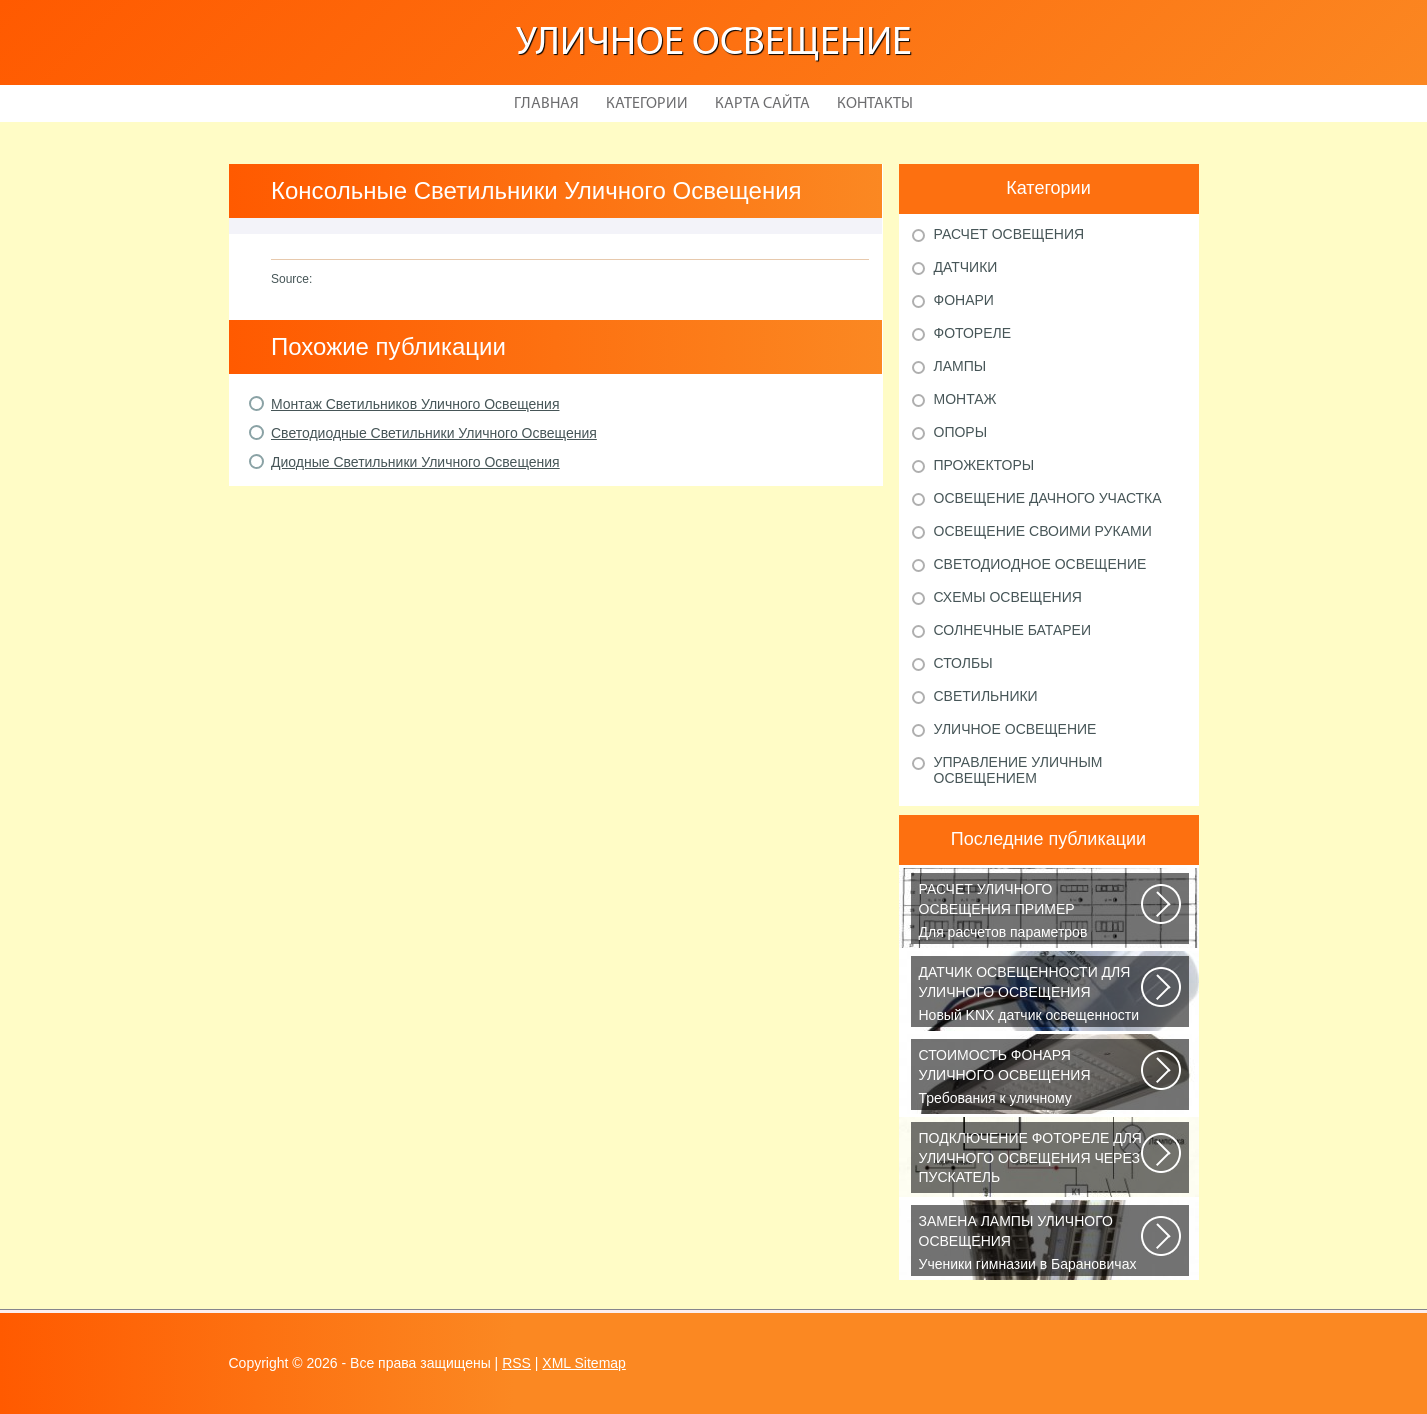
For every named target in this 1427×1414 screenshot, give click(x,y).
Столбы (963, 663)
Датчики (966, 267)
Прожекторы (984, 465)
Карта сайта (762, 104)
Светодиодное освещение (1040, 564)
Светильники (986, 696)
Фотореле (973, 333)
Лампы (960, 366)
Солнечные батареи (1013, 630)
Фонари (964, 300)
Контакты (875, 104)
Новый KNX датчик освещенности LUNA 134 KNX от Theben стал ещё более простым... (1031, 995)
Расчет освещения (1009, 234)
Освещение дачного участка (1048, 498)
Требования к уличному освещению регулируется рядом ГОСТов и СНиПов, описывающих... (1031, 1078)
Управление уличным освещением (1018, 770)
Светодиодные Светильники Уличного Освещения (434, 433)
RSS (516, 1363)
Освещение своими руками (1043, 531)
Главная (546, 104)
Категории (647, 104)
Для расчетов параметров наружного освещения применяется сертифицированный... (1031, 912)
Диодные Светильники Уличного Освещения (415, 462)
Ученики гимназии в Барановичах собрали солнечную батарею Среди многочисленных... (1031, 1244)
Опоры (961, 432)
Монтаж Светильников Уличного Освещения (415, 404)
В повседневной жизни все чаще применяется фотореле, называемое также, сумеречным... (1031, 1161)
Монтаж (965, 399)
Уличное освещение (714, 44)
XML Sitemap (584, 1363)
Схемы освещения (1008, 597)
